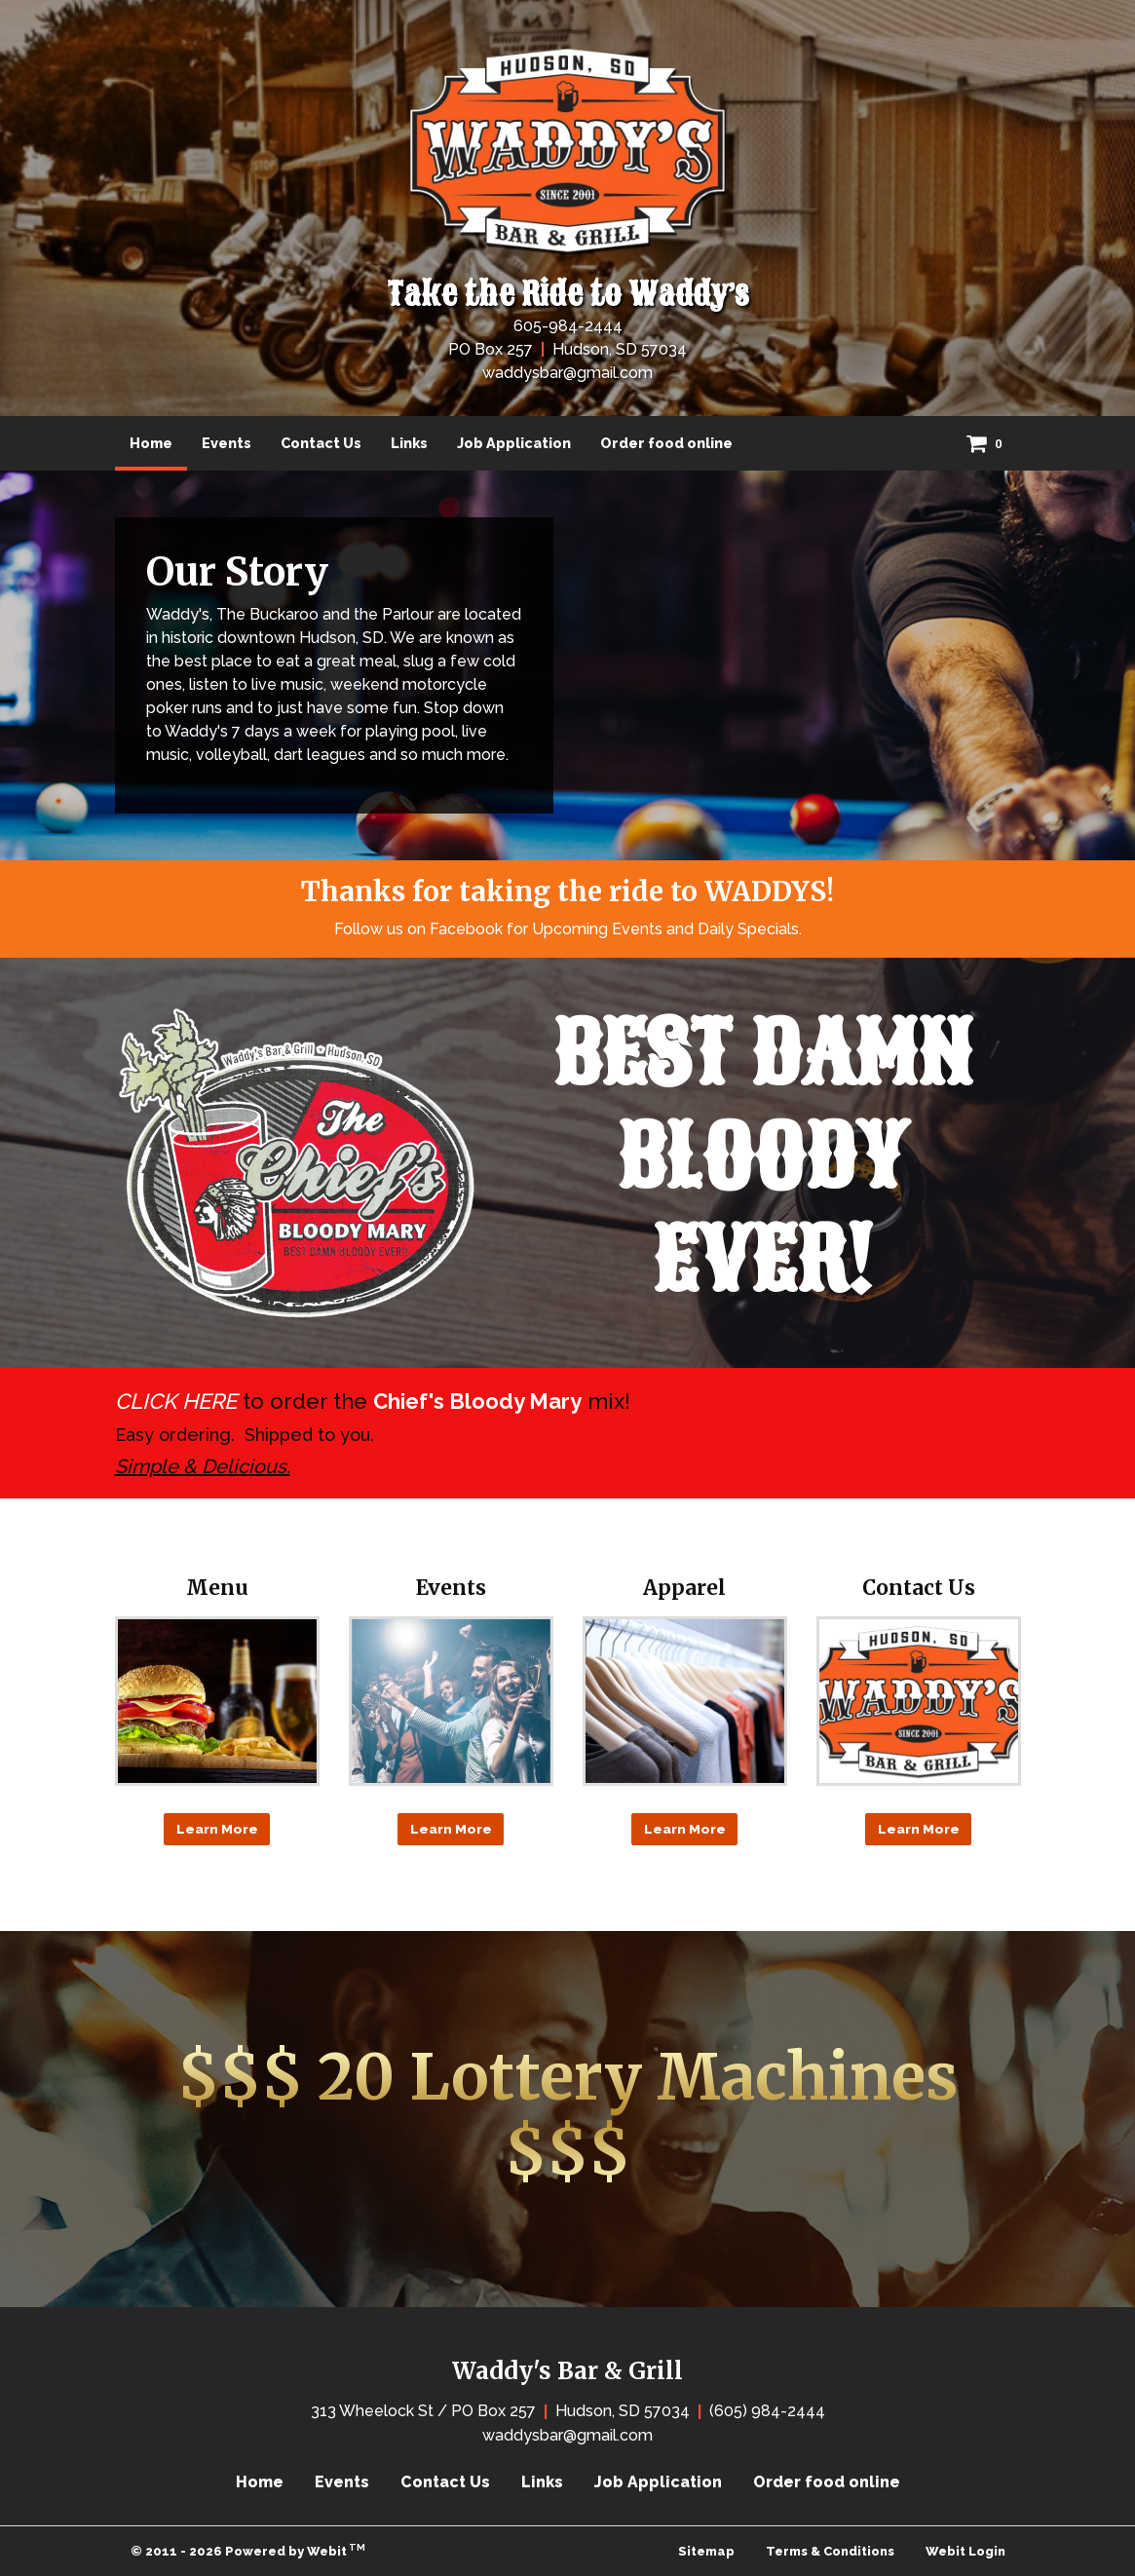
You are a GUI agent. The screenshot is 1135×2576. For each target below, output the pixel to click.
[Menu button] (217, 1701)
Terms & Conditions (830, 2551)
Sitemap (706, 2551)
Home (158, 437)
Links (409, 443)
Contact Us (321, 443)
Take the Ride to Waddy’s (568, 295)
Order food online (666, 443)
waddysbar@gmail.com (567, 372)
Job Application (514, 443)
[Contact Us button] (918, 1701)
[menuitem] (151, 443)
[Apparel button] (685, 1701)
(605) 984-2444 (767, 2411)
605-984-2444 (568, 326)
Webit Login (965, 2551)
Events (226, 443)
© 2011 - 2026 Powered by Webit (248, 2550)
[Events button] (451, 1701)
